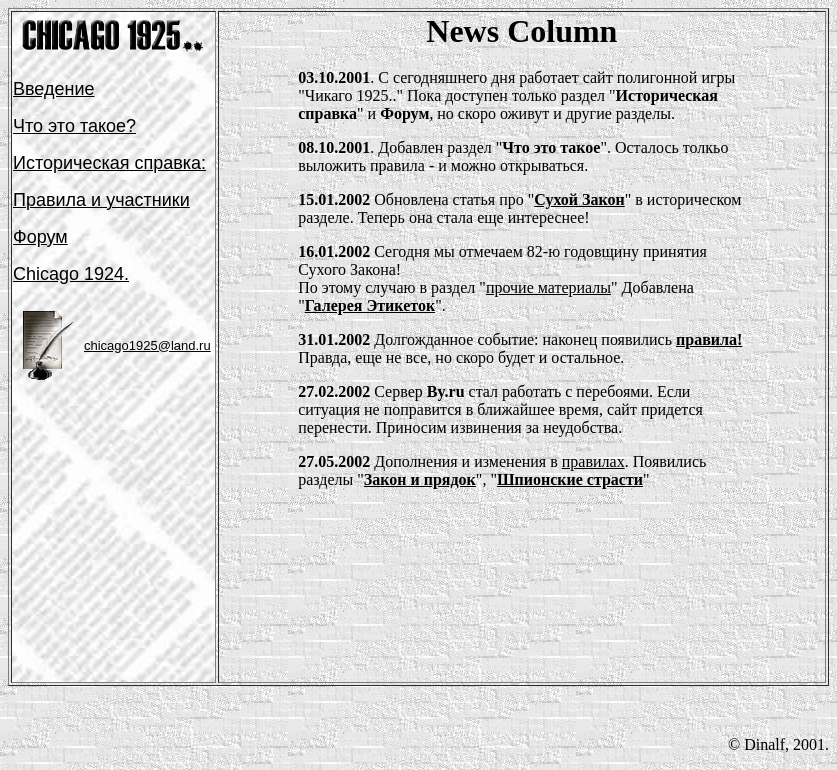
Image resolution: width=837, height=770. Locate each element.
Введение (54, 89)
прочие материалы (548, 287)
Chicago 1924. (71, 274)
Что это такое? (74, 126)
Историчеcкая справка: (109, 163)
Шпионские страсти (570, 479)
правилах (593, 461)
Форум (40, 237)
